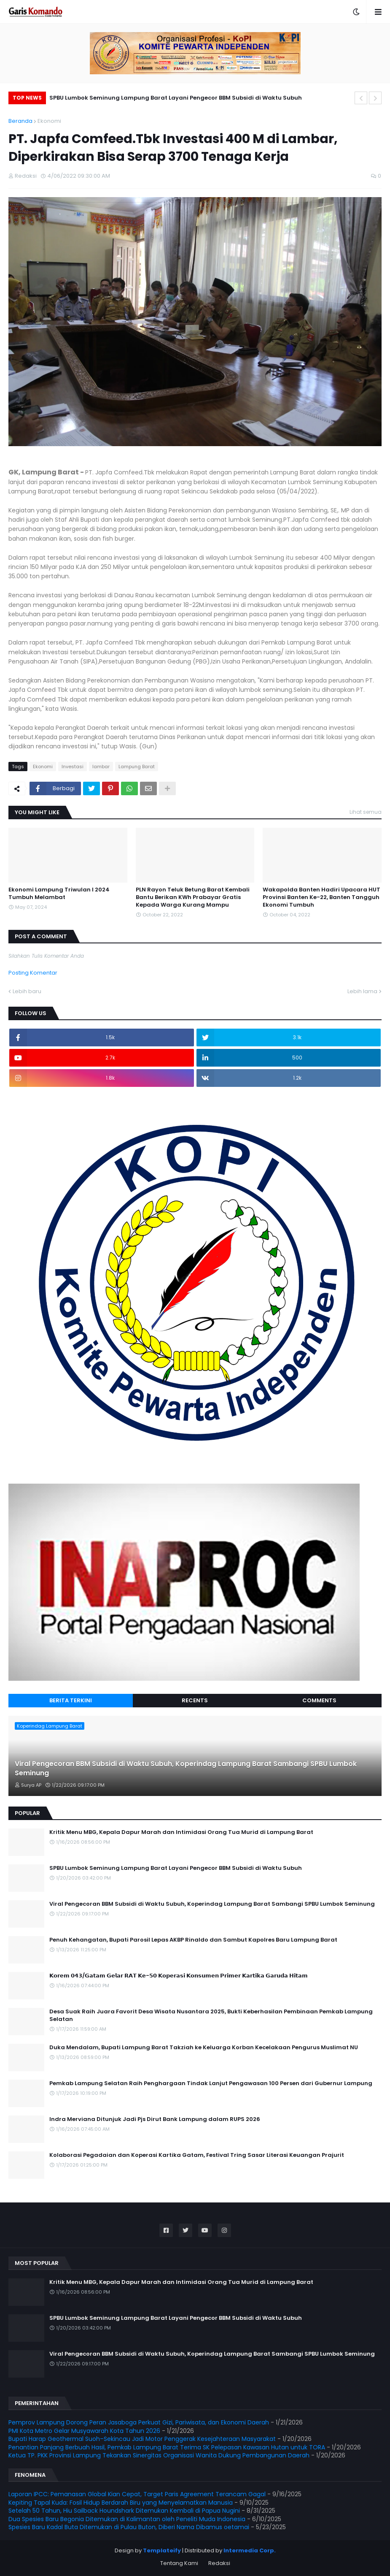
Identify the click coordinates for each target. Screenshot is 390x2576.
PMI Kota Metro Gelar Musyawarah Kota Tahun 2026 (84, 2431)
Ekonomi (49, 121)
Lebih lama (362, 991)
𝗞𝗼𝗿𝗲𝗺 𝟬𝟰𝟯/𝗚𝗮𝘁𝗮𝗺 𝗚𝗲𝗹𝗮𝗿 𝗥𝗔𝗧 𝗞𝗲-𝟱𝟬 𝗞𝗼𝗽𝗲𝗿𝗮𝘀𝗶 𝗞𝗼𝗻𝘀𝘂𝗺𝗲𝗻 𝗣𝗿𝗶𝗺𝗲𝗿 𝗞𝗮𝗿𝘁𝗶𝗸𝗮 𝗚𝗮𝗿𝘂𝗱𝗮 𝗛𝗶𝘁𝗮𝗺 (178, 1976)
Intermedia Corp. (249, 2550)
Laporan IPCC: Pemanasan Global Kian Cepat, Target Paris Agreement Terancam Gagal (137, 2494)
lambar (101, 766)
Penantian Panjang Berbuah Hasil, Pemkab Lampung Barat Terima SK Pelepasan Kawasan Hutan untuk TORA (166, 2447)
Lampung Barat (136, 766)
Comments (319, 1700)
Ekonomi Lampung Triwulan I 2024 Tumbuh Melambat (59, 893)
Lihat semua (366, 811)
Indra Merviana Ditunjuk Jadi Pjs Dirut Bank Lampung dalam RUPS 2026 (154, 2119)
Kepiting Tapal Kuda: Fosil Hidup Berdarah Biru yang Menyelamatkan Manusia (120, 2502)
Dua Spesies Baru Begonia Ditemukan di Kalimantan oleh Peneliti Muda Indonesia (126, 2519)
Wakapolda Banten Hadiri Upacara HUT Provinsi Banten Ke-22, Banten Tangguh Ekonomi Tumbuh (321, 897)
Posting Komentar (32, 973)
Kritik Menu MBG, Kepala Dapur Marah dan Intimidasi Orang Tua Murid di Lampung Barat (181, 1832)
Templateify (162, 2550)
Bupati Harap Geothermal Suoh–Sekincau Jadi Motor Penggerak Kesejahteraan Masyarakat (142, 2439)
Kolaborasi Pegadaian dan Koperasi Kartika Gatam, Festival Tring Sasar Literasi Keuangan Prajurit (196, 2155)
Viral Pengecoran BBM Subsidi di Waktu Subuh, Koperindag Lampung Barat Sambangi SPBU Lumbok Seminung (186, 1768)
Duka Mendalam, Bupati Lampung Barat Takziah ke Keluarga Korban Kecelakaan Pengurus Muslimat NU (203, 2047)
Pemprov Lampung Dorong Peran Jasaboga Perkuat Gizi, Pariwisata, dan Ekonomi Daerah (138, 2422)
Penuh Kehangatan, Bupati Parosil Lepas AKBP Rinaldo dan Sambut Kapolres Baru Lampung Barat (193, 1940)
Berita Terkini (70, 1700)
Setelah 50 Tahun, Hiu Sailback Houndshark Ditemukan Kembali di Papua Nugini (124, 2510)
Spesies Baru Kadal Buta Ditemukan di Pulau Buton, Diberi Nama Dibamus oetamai (128, 2527)
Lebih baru (27, 991)
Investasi (72, 766)
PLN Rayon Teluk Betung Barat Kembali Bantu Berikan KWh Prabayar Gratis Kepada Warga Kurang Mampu (193, 897)
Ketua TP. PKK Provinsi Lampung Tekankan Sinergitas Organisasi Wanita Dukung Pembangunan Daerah (158, 2455)
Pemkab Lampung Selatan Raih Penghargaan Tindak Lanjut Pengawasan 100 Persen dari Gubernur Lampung (210, 2083)
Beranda (20, 121)
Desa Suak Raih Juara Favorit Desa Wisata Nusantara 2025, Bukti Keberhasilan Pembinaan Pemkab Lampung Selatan (211, 2015)
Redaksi (219, 2563)
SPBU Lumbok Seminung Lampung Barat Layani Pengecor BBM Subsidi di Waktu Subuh (175, 98)
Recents (195, 1700)
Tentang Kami (179, 2563)
